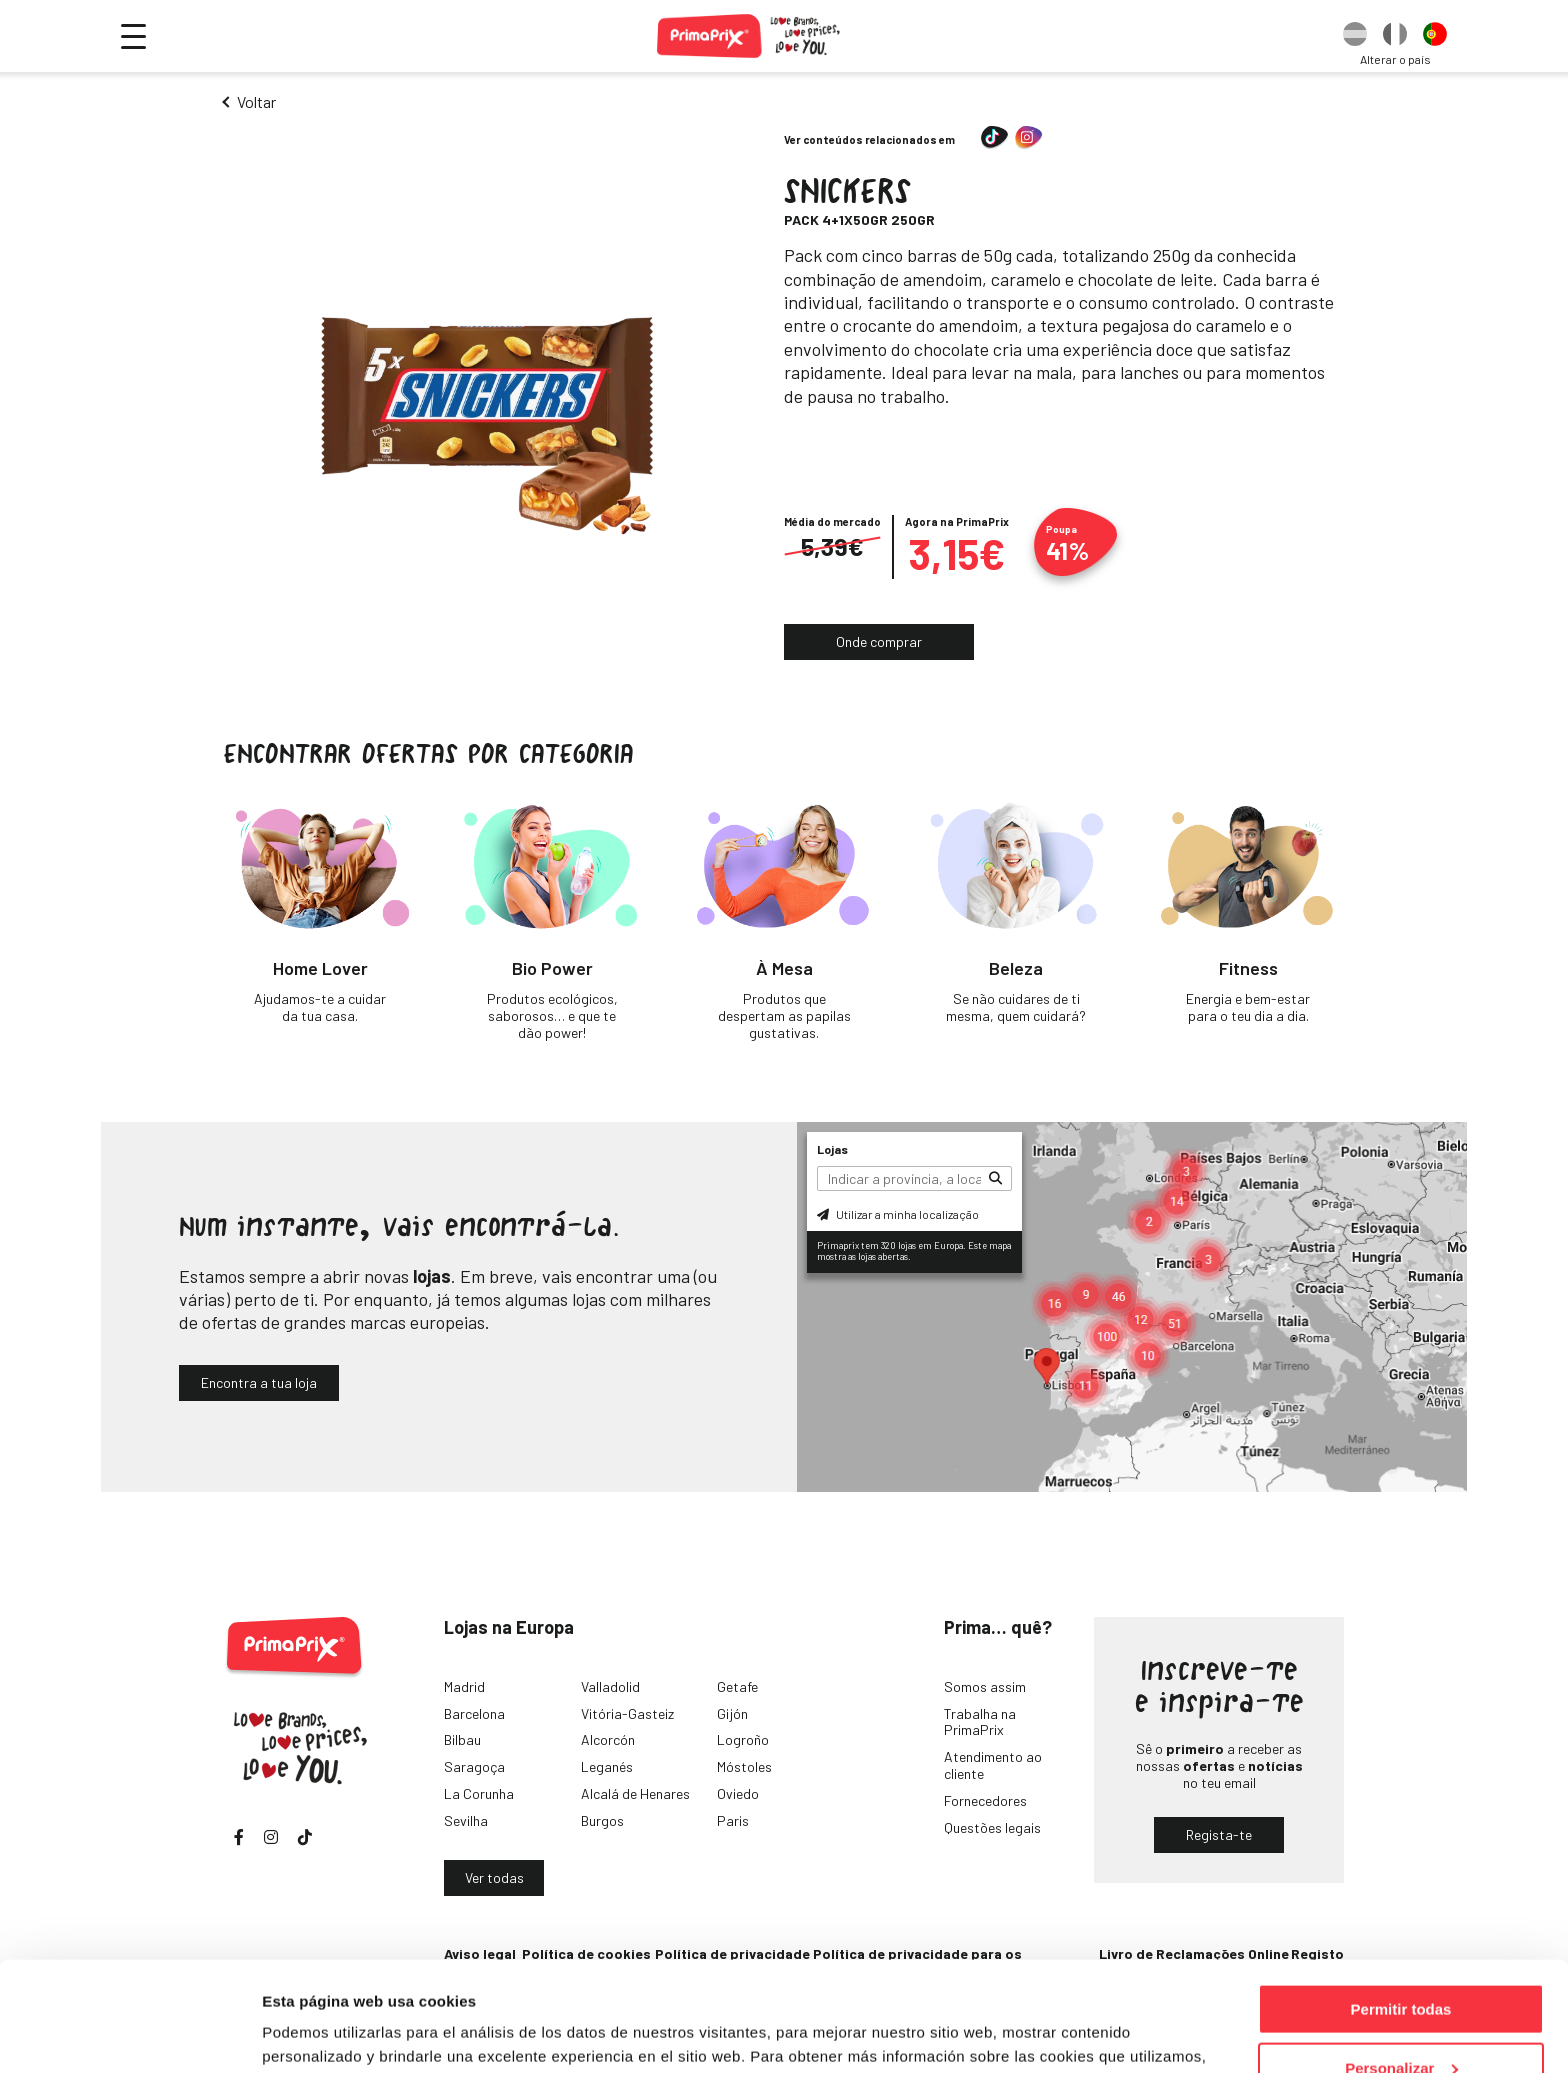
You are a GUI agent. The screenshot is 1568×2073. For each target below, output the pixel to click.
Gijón (732, 1713)
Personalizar (1401, 1965)
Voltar (256, 101)
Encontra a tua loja (259, 1382)
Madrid (464, 1686)
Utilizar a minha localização (898, 1214)
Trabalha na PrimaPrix (980, 1722)
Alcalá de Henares (635, 1793)
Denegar (1401, 2023)
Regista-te (1219, 1834)
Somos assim (985, 1686)
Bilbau (462, 1739)
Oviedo (738, 1793)
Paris (733, 1820)
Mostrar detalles (320, 2032)
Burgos (602, 1820)
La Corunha (479, 1793)
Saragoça (474, 1766)
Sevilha (466, 1820)
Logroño (743, 1739)
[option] (1355, 36)
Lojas (832, 1149)
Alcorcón (608, 1739)
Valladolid (610, 1686)
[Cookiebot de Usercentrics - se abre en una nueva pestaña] (129, 2034)
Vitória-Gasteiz (627, 1713)
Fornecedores (985, 1800)
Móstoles (744, 1766)
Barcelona (474, 1713)
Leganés (607, 1766)
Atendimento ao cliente (993, 1765)
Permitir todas (1401, 1906)
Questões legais (992, 1827)
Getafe (737, 1686)
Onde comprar (879, 641)
